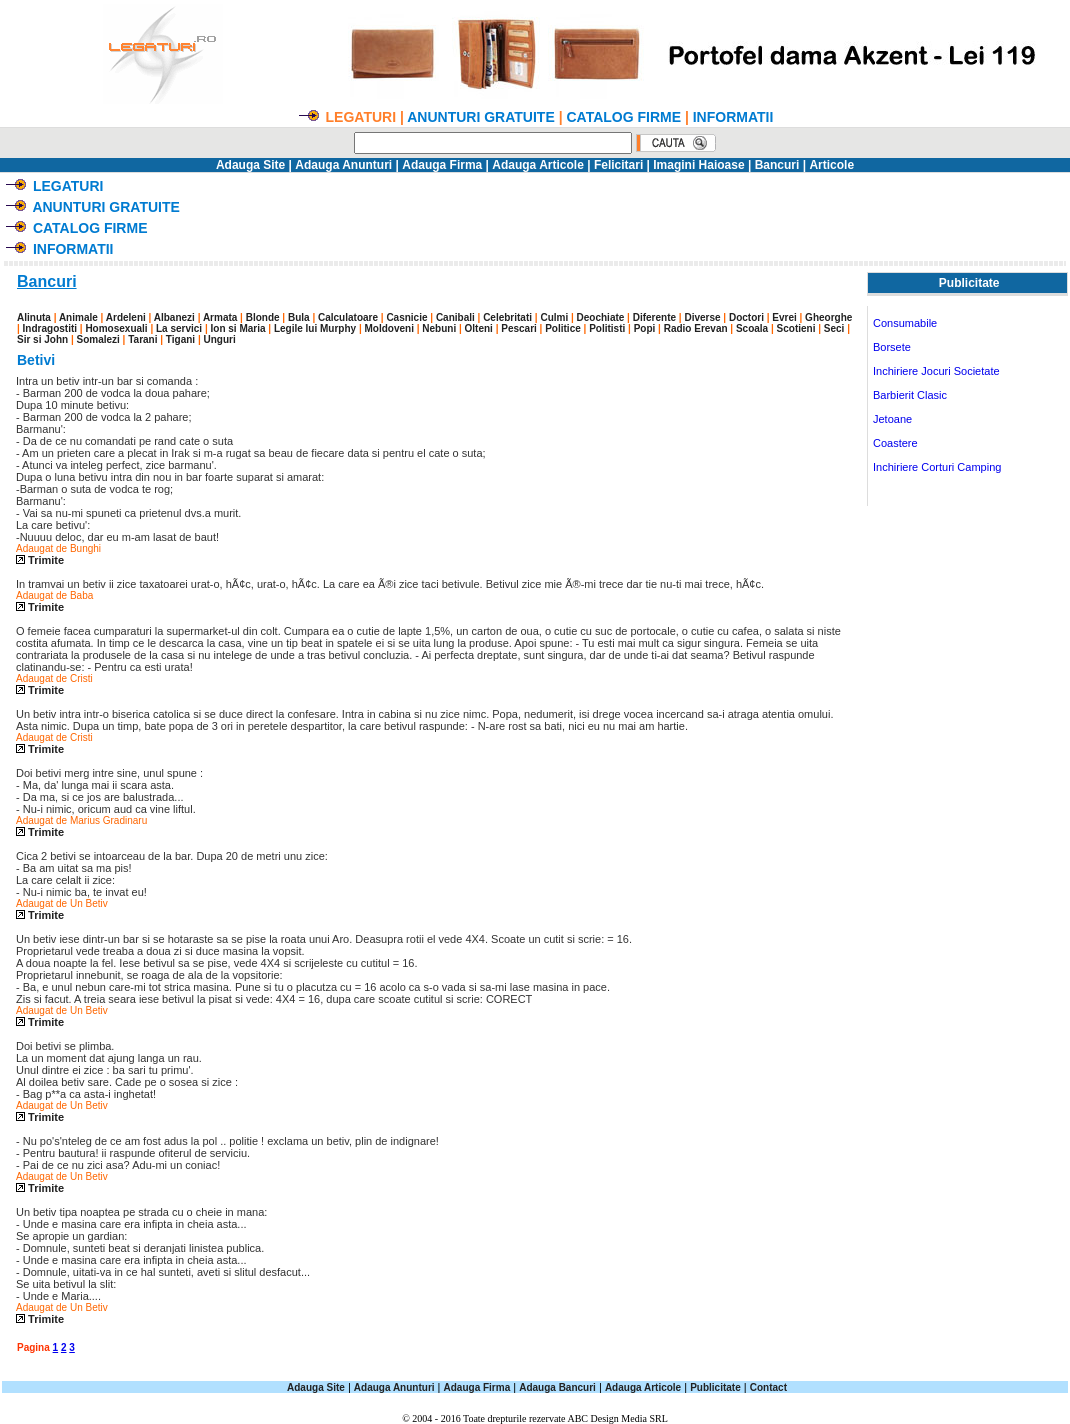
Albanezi (174, 317)
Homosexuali (116, 328)
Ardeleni (126, 317)
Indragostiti (50, 328)
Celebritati (507, 317)
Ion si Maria (238, 328)
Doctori (746, 317)
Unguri (219, 339)
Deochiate (601, 317)
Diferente (654, 317)
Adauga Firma (442, 165)
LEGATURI (68, 186)
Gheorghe (828, 317)
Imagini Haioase (698, 165)
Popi (645, 328)
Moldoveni (388, 328)
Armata (220, 317)
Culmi (554, 317)
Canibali (455, 317)
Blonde (263, 317)
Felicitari (618, 165)
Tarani (142, 339)
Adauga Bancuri (557, 1387)
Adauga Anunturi (343, 165)
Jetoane (892, 419)
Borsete (892, 347)
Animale (78, 317)
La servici (179, 328)
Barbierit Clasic (910, 395)
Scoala (752, 328)
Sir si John (42, 339)
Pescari (519, 328)
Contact (768, 1387)
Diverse (702, 317)
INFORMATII (733, 117)
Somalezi (97, 339)
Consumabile (905, 323)
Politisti (607, 328)
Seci (834, 328)
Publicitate (715, 1387)
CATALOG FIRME (623, 117)
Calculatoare (348, 317)
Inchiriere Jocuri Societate (936, 371)
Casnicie (406, 317)
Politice (563, 328)
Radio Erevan (696, 328)
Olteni (479, 328)
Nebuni (439, 328)
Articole (831, 165)
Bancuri (777, 165)
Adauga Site (250, 165)
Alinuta (34, 317)
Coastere (895, 443)
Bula (299, 317)
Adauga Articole (538, 165)
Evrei (784, 317)
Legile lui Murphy (315, 328)
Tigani (180, 339)
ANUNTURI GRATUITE (481, 117)
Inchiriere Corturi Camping (937, 467)
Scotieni (796, 328)
